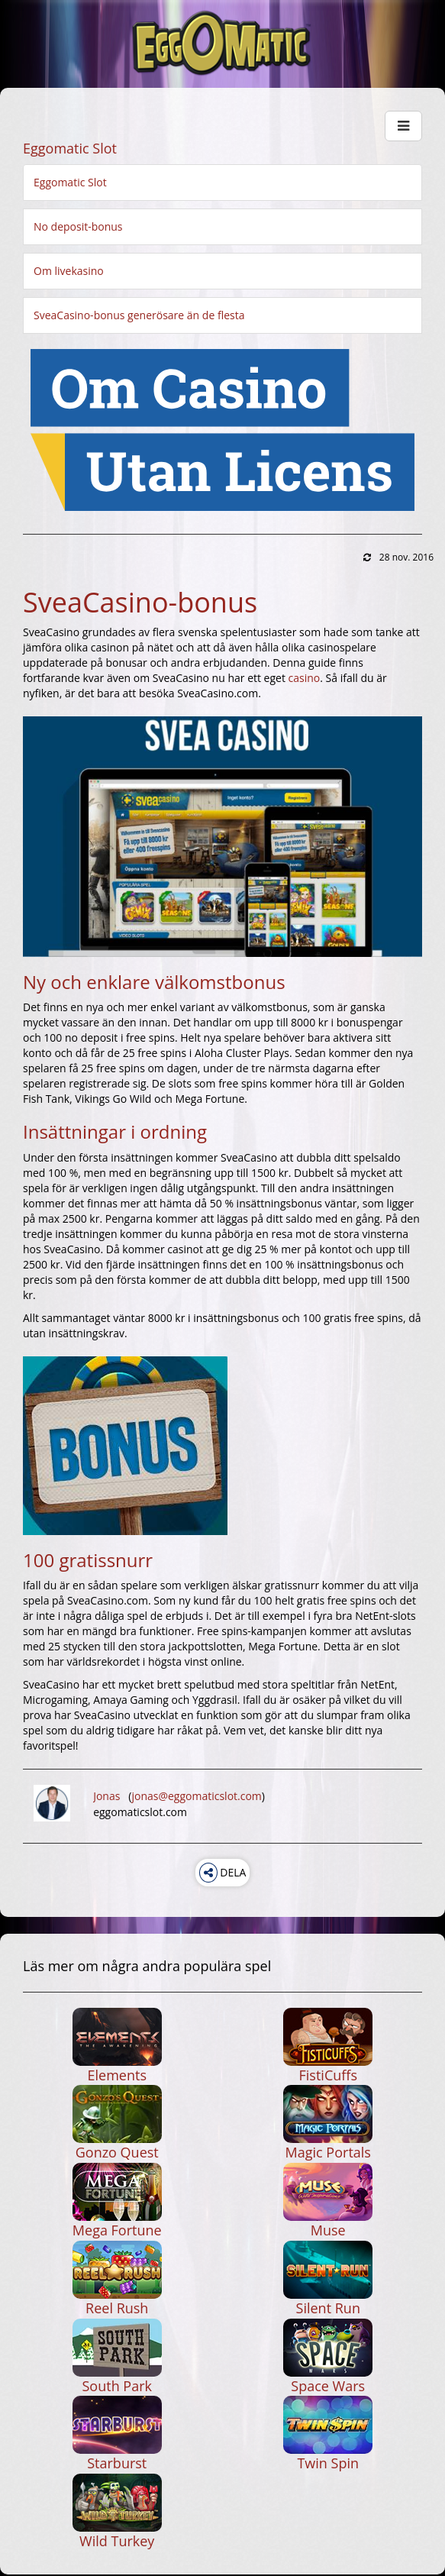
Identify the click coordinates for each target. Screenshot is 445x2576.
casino (305, 678)
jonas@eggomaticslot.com (196, 1796)
